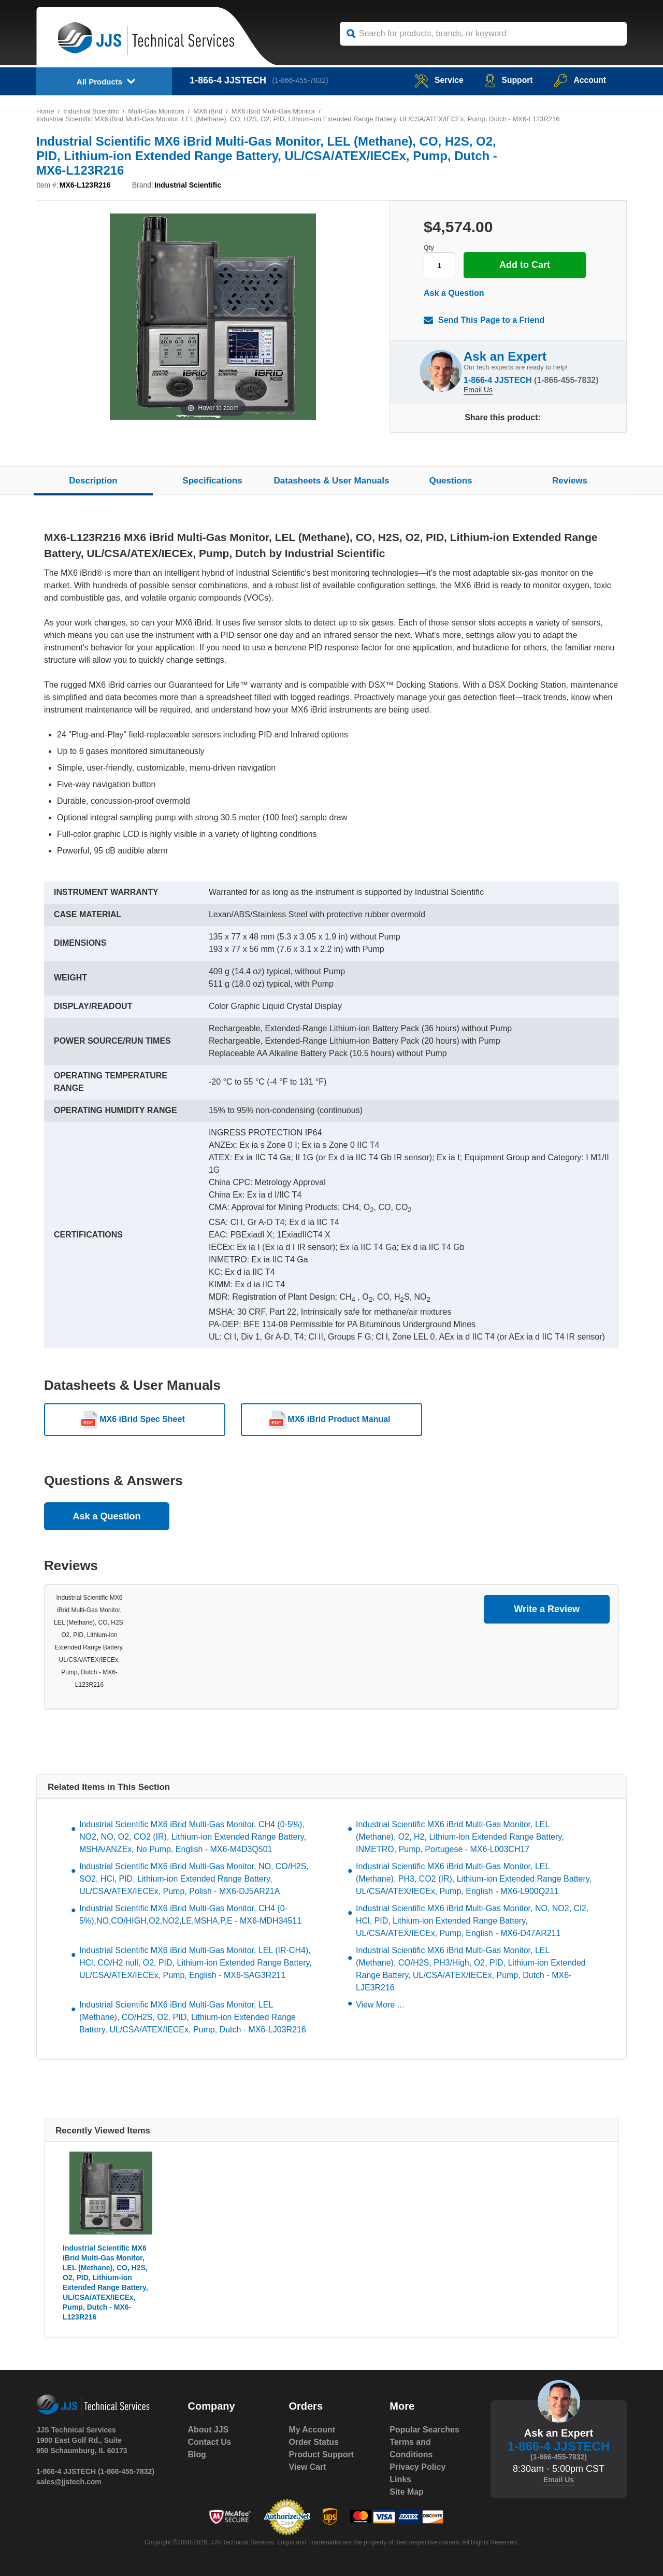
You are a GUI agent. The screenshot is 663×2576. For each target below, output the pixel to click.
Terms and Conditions (411, 2448)
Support (507, 80)
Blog (197, 2454)
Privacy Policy (418, 2467)
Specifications (212, 481)
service (437, 80)
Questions (450, 481)
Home (45, 111)
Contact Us (210, 2442)
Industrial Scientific (91, 111)
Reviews (569, 481)
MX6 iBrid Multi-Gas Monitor (275, 111)
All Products (99, 81)
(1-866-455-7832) (300, 80)
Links (400, 2479)
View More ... (380, 2004)
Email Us (478, 390)
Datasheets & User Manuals (332, 481)
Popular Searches (424, 2429)
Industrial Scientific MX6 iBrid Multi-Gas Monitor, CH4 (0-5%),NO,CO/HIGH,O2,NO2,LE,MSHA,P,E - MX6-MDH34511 (190, 1914)
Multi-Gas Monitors (156, 111)
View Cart (307, 2467)
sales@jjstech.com (69, 2482)
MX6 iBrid (208, 111)
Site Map (407, 2491)
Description (93, 481)
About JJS (208, 2429)
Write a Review (547, 1609)
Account (579, 80)
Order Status (314, 2442)
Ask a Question (454, 293)
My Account (312, 2429)
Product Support (321, 2454)
